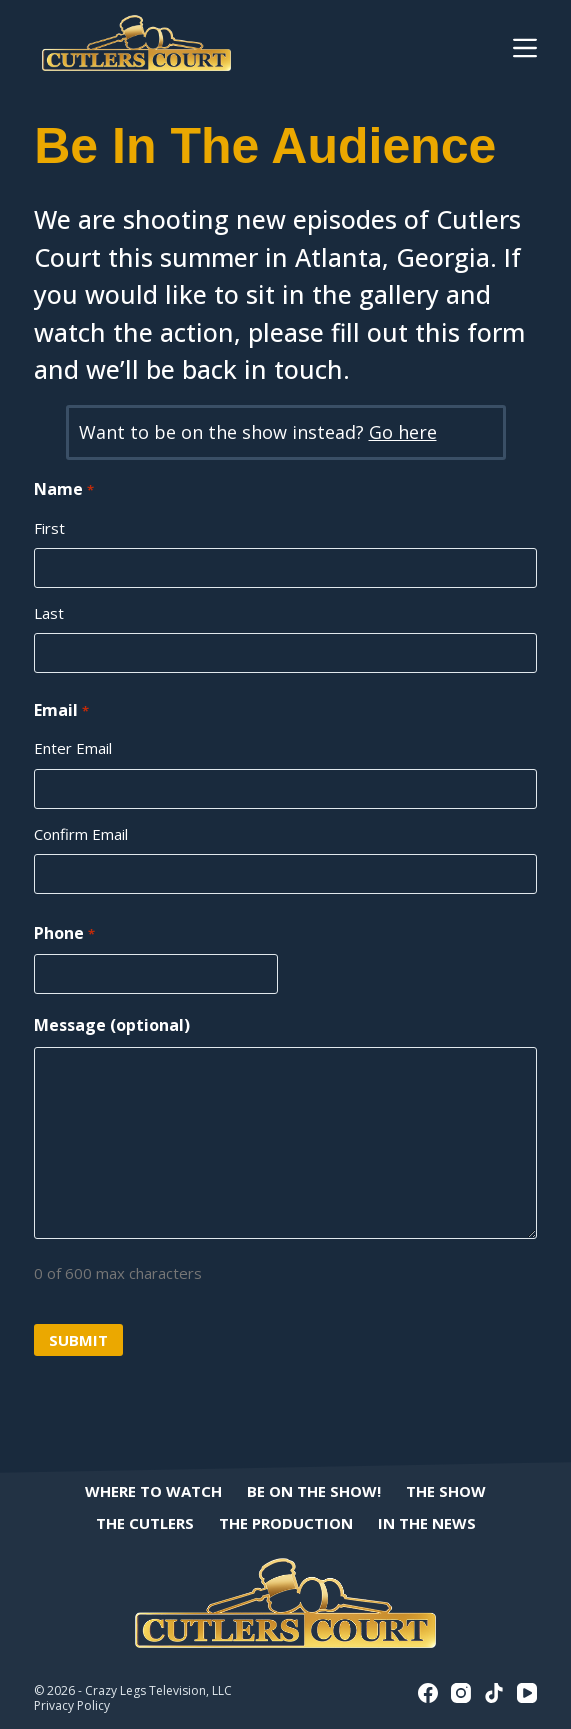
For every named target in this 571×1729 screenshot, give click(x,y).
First (49, 528)
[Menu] (525, 48)
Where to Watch (153, 1491)
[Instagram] (461, 1693)
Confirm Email (81, 834)
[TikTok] (494, 1693)
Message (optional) (112, 1025)
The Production (286, 1523)
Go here (403, 432)
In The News (427, 1523)
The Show (446, 1491)
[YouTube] (527, 1693)
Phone (64, 933)
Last (49, 613)
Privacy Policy (72, 1705)
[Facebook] (428, 1693)
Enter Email (73, 748)
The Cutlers (145, 1523)
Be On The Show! (314, 1491)
